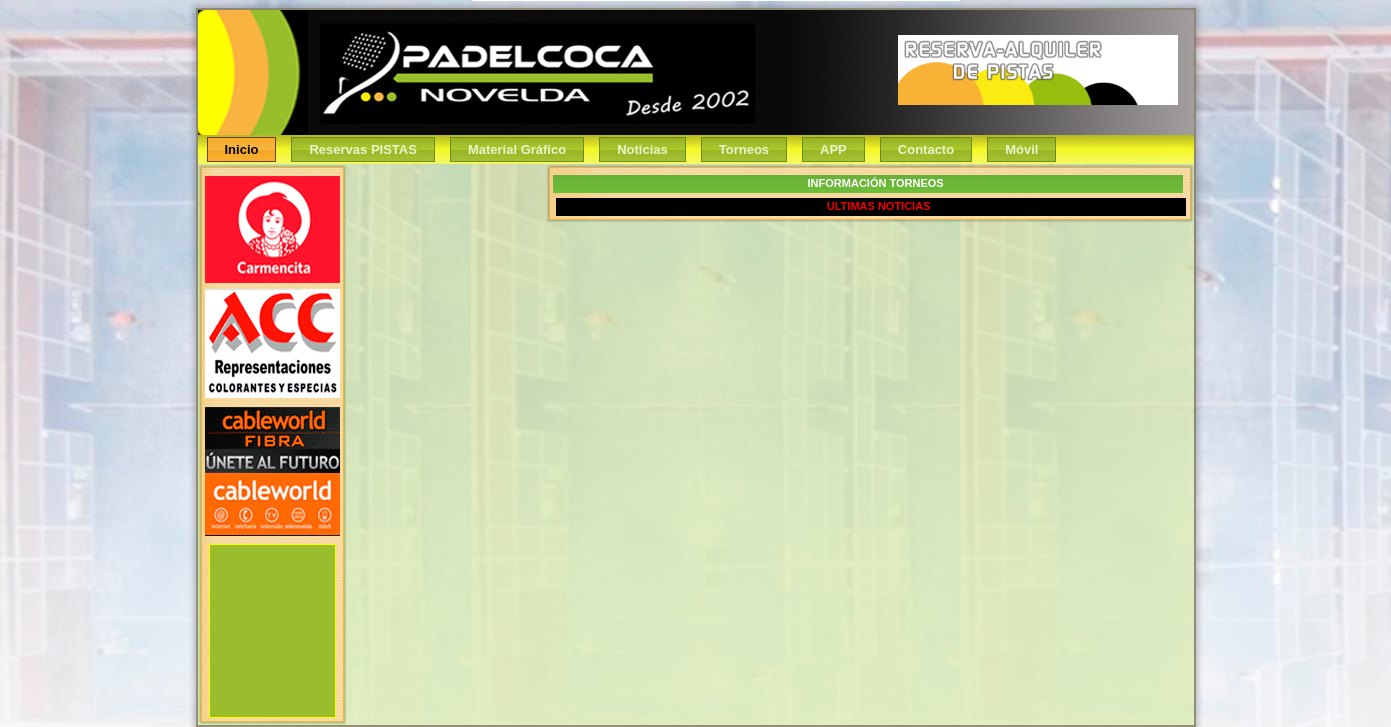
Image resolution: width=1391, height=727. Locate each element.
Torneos (744, 149)
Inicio (242, 149)
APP (833, 149)
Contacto (926, 149)
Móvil (1021, 149)
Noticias (642, 149)
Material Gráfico (517, 149)
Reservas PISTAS (362, 149)
